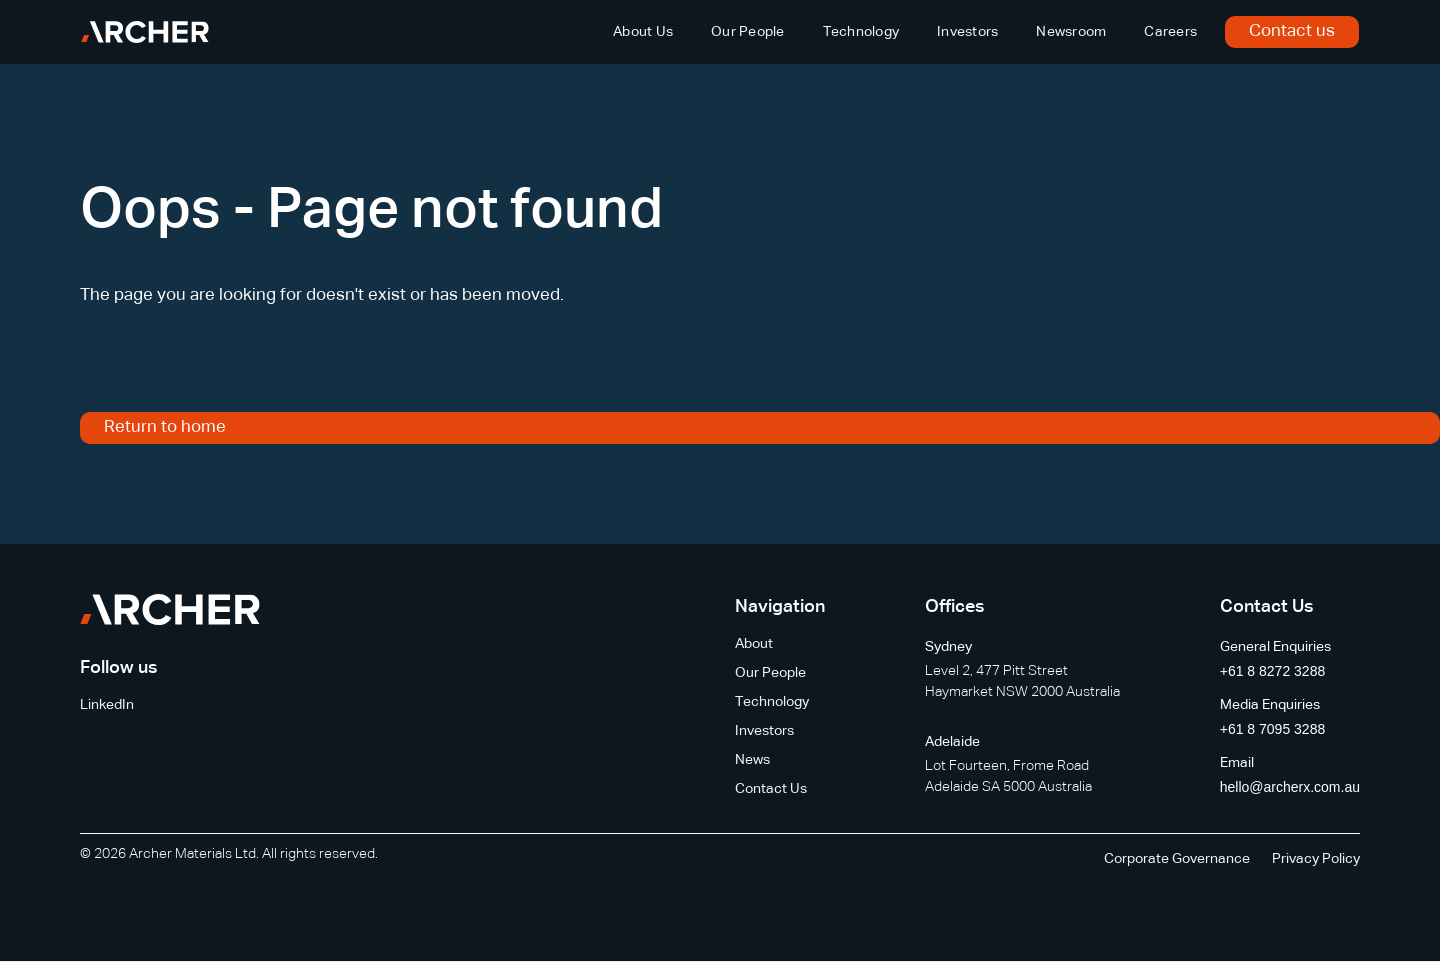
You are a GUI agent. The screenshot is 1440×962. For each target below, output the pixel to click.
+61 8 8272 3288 (1273, 671)
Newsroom (1071, 32)
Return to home (165, 427)
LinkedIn (107, 705)
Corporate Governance (1177, 859)
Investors (967, 32)
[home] (145, 32)
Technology (861, 32)
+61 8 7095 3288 (1273, 729)
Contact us (1292, 31)
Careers (1170, 32)
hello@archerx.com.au (1290, 787)
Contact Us (771, 789)
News (752, 760)
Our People (748, 32)
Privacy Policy (1316, 859)
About (754, 644)
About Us (643, 32)
